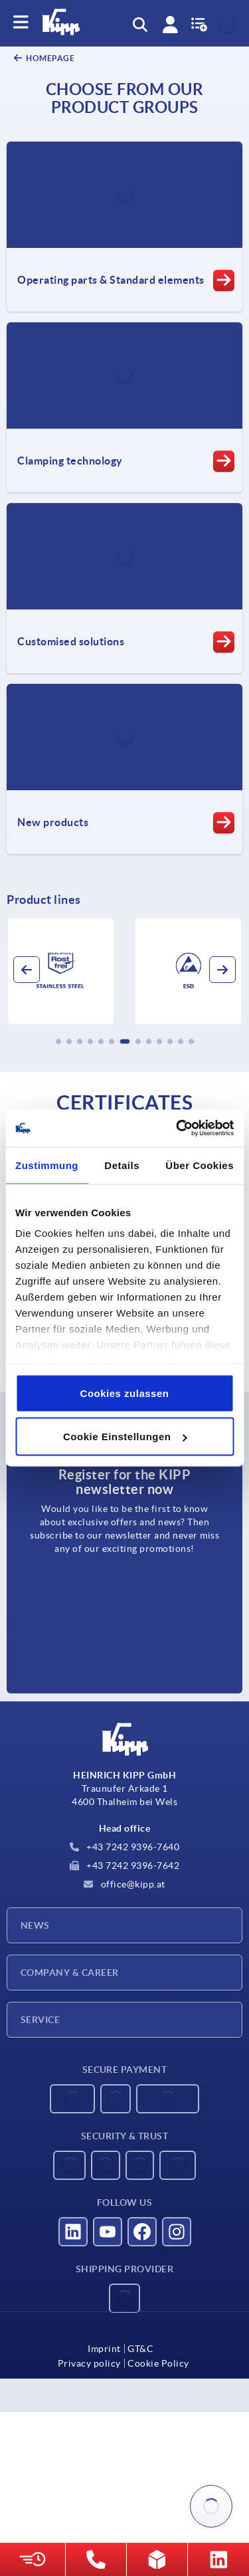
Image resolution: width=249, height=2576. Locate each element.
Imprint (104, 2348)
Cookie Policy (158, 2363)
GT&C (140, 2348)
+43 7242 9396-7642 (125, 1865)
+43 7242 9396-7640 (125, 1847)
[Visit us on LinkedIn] (73, 2231)
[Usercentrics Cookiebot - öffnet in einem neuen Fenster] (177, 1128)
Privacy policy (89, 2363)
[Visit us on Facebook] (142, 2231)
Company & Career (70, 1972)
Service (40, 2019)
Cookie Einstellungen (125, 1436)
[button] (58, 1041)
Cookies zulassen (124, 1392)
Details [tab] (121, 1164)
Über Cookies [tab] (199, 1164)
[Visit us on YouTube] (107, 2231)
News (35, 1925)
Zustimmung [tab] (46, 1164)
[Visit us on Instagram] (176, 2231)
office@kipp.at (124, 1884)
